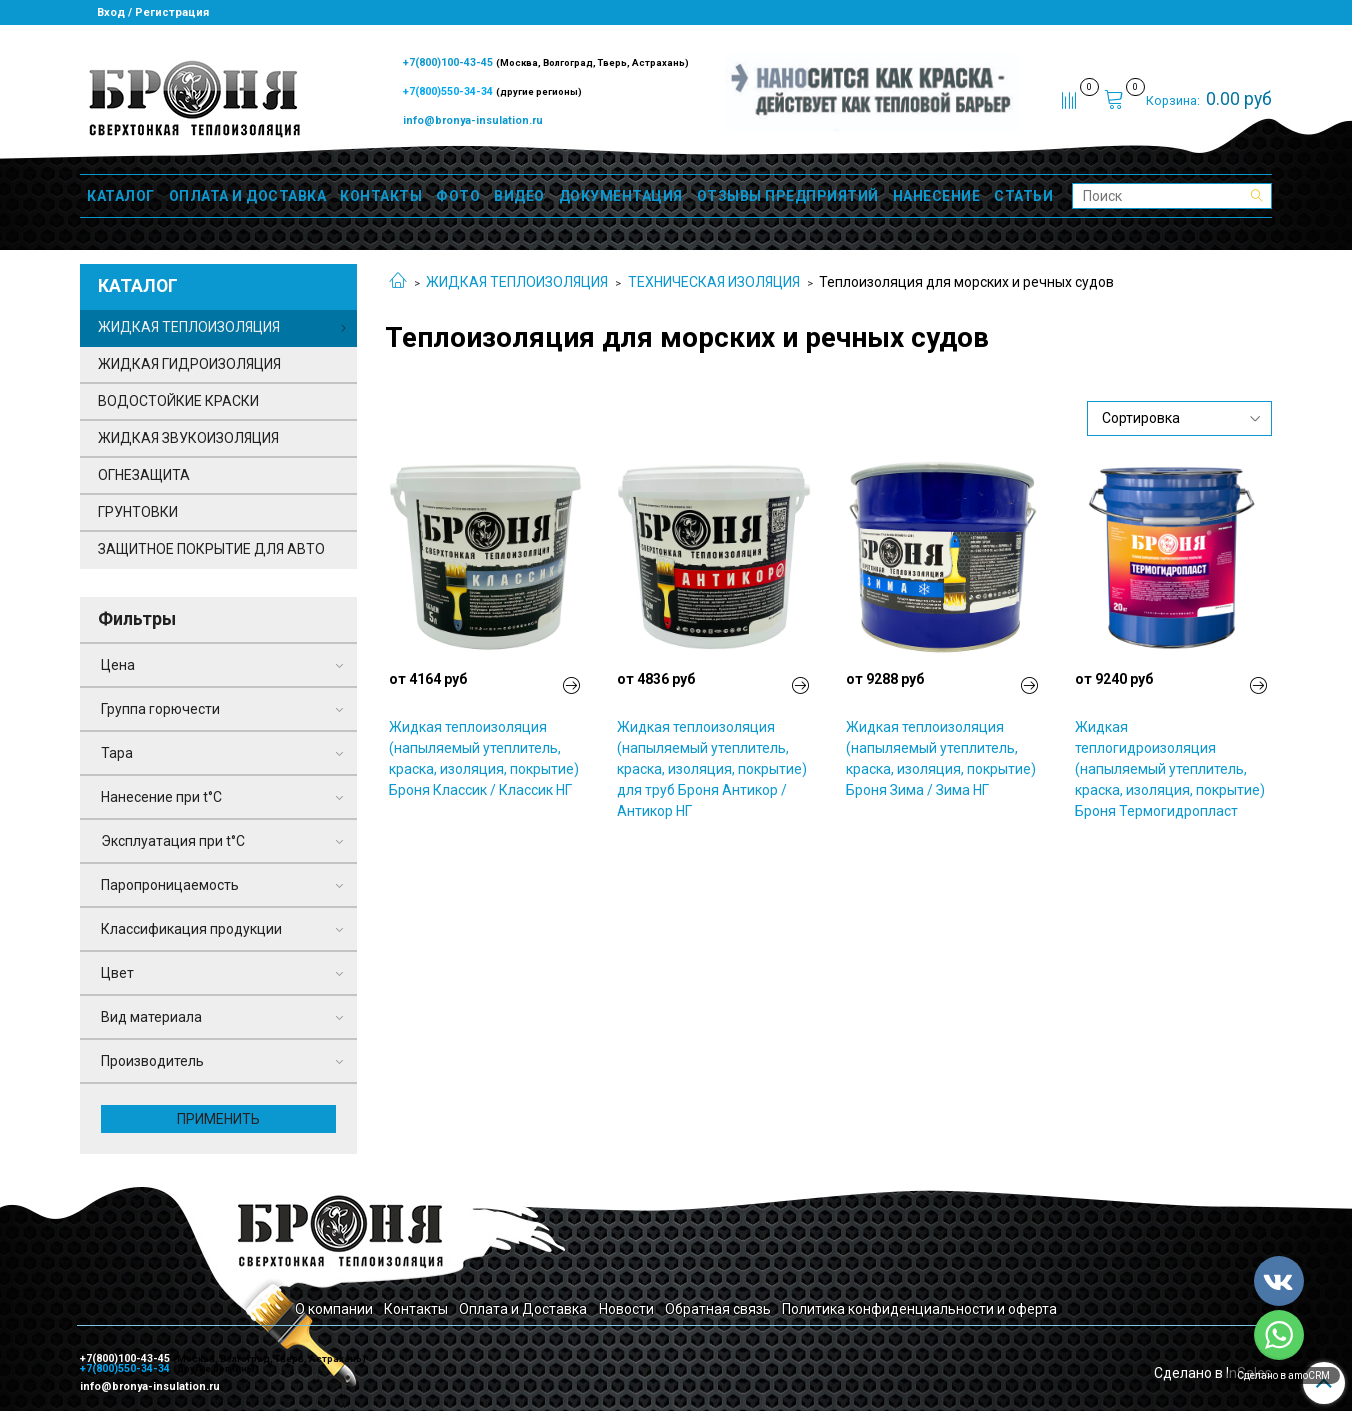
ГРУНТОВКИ (138, 512)
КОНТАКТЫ (381, 196)
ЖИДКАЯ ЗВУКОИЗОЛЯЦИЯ (188, 438)
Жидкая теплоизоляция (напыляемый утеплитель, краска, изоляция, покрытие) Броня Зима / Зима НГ (941, 758)
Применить (218, 1119)
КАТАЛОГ (121, 196)
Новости (626, 1309)
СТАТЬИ (1023, 196)
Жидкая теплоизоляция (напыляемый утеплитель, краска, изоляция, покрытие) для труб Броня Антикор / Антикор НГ (712, 769)
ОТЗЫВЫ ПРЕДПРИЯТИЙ (788, 196)
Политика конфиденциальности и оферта (919, 1309)
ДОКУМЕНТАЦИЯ (621, 196)
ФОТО (458, 196)
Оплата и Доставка (523, 1309)
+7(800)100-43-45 (449, 62)
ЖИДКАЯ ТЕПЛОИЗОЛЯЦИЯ (517, 282)
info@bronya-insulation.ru (473, 120)
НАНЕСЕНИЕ (937, 196)
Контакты (416, 1309)
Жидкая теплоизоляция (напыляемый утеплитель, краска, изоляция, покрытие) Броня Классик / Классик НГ (484, 758)
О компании (334, 1309)
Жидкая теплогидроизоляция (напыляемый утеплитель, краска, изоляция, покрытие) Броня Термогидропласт (1170, 769)
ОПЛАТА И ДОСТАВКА (248, 196)
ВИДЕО (519, 196)
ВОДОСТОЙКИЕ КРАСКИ (178, 401)
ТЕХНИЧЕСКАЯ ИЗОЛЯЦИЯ (714, 282)
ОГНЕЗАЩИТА (144, 475)
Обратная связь (718, 1309)
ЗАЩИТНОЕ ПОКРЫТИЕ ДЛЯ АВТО (211, 549)
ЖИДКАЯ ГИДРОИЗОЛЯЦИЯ (189, 364)
